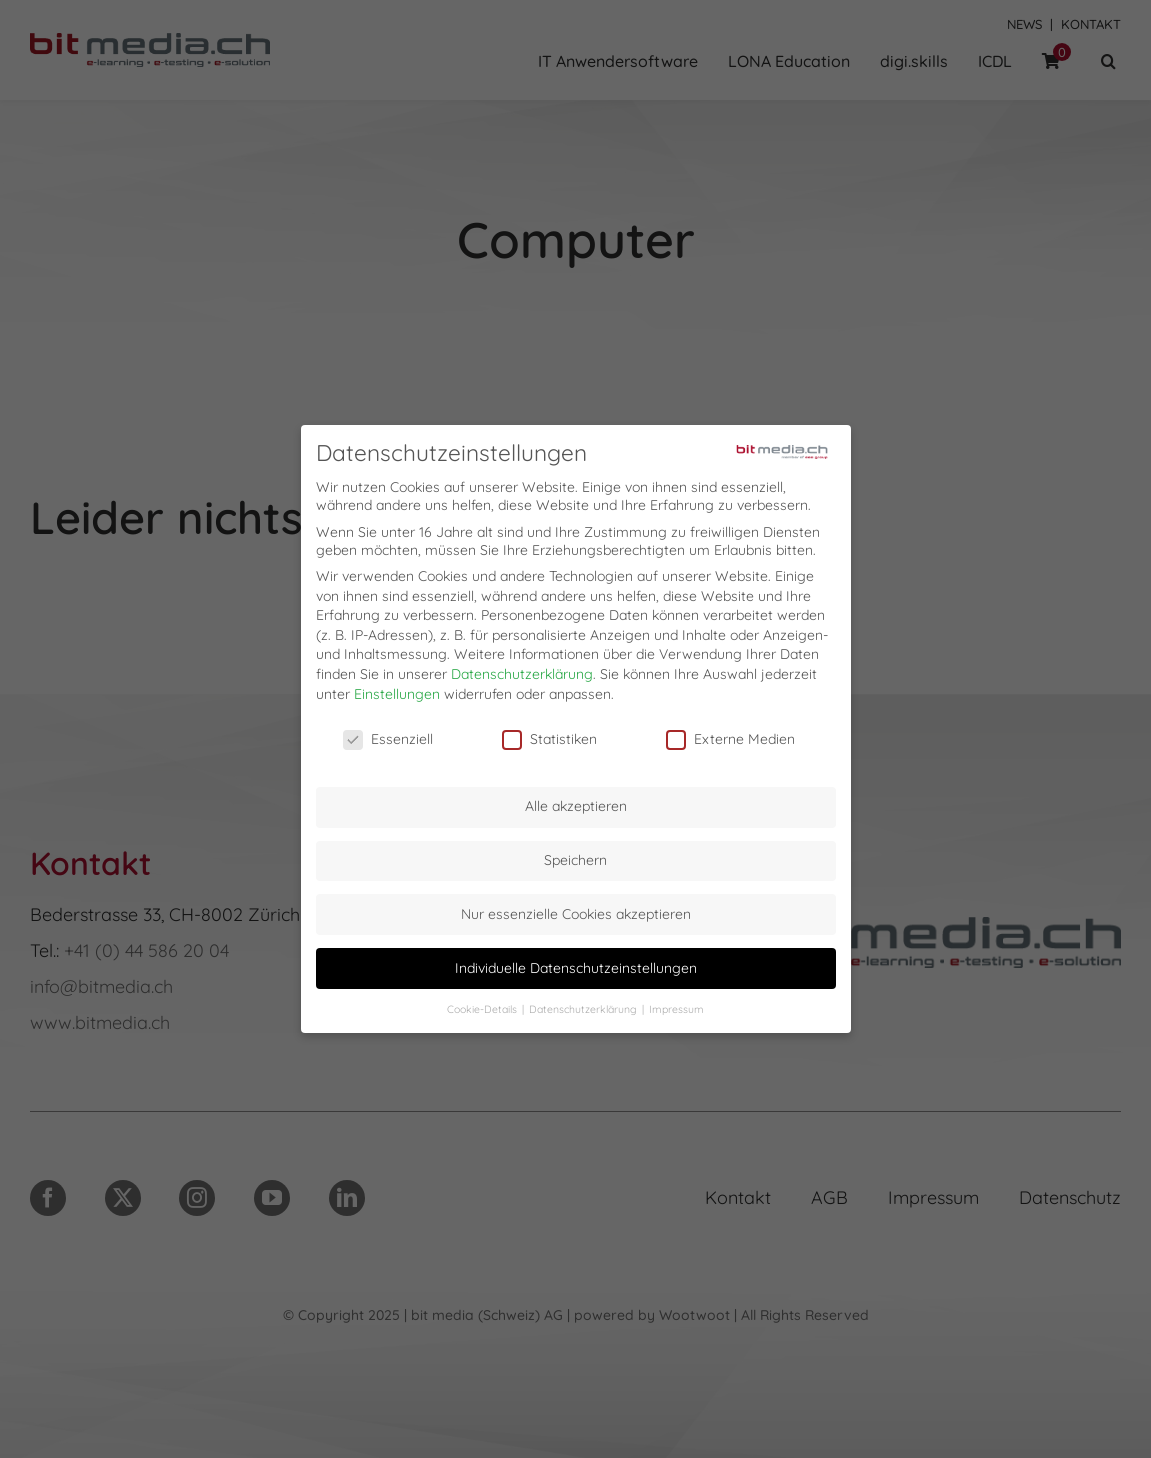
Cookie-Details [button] (483, 1004)
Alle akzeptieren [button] (576, 802)
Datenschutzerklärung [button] (584, 1004)
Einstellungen (397, 689)
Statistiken (549, 735)
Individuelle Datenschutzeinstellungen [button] (576, 963)
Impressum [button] (676, 1004)
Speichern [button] (575, 855)
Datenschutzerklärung (522, 669)
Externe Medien (730, 735)
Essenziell (388, 735)
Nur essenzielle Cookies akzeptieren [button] (576, 909)
